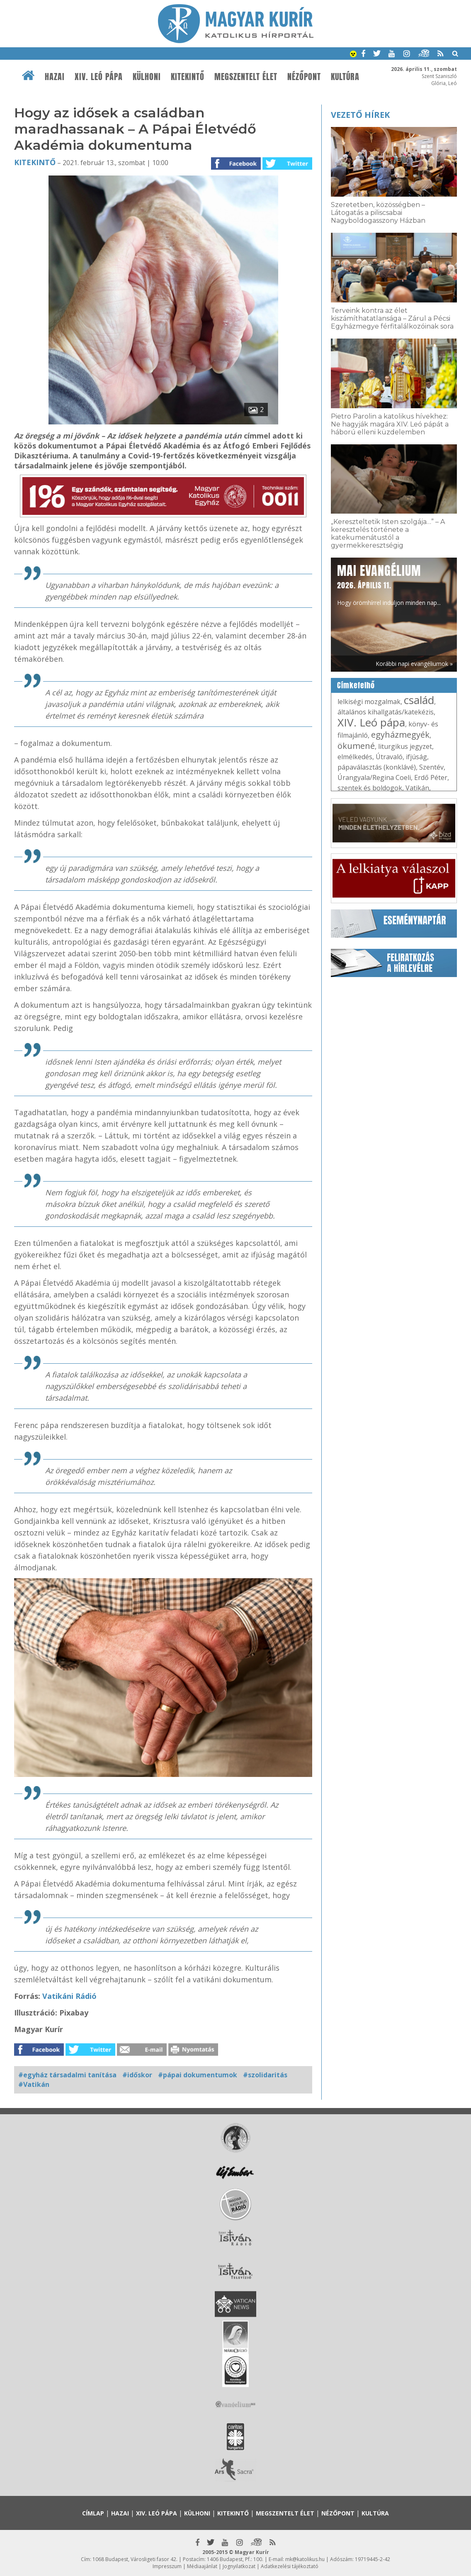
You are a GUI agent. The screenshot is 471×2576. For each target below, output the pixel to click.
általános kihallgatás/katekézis (385, 712)
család (419, 699)
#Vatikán (33, 2084)
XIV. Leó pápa (99, 77)
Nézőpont (304, 77)
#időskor (137, 2074)
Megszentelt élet (245, 77)
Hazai (55, 77)
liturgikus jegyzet (405, 746)
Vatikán (417, 787)
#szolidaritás (265, 2074)
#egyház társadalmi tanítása (67, 2074)
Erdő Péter (430, 777)
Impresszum (167, 2566)
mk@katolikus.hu (305, 2559)
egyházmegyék (400, 734)
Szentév (431, 767)
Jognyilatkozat (239, 2566)
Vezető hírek (360, 114)
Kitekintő (187, 77)
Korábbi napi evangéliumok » (414, 664)
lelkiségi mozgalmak (369, 701)
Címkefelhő (356, 685)
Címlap (93, 2513)
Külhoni (147, 77)
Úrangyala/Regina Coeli (374, 777)
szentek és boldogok (369, 787)
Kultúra (345, 77)
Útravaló (389, 756)
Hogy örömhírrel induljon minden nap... (389, 584)
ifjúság (416, 756)
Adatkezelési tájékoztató (289, 2566)
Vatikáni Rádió (69, 1996)
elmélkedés (354, 756)
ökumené (356, 745)
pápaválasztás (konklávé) (376, 767)
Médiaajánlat (202, 2566)
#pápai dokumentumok (197, 2074)
